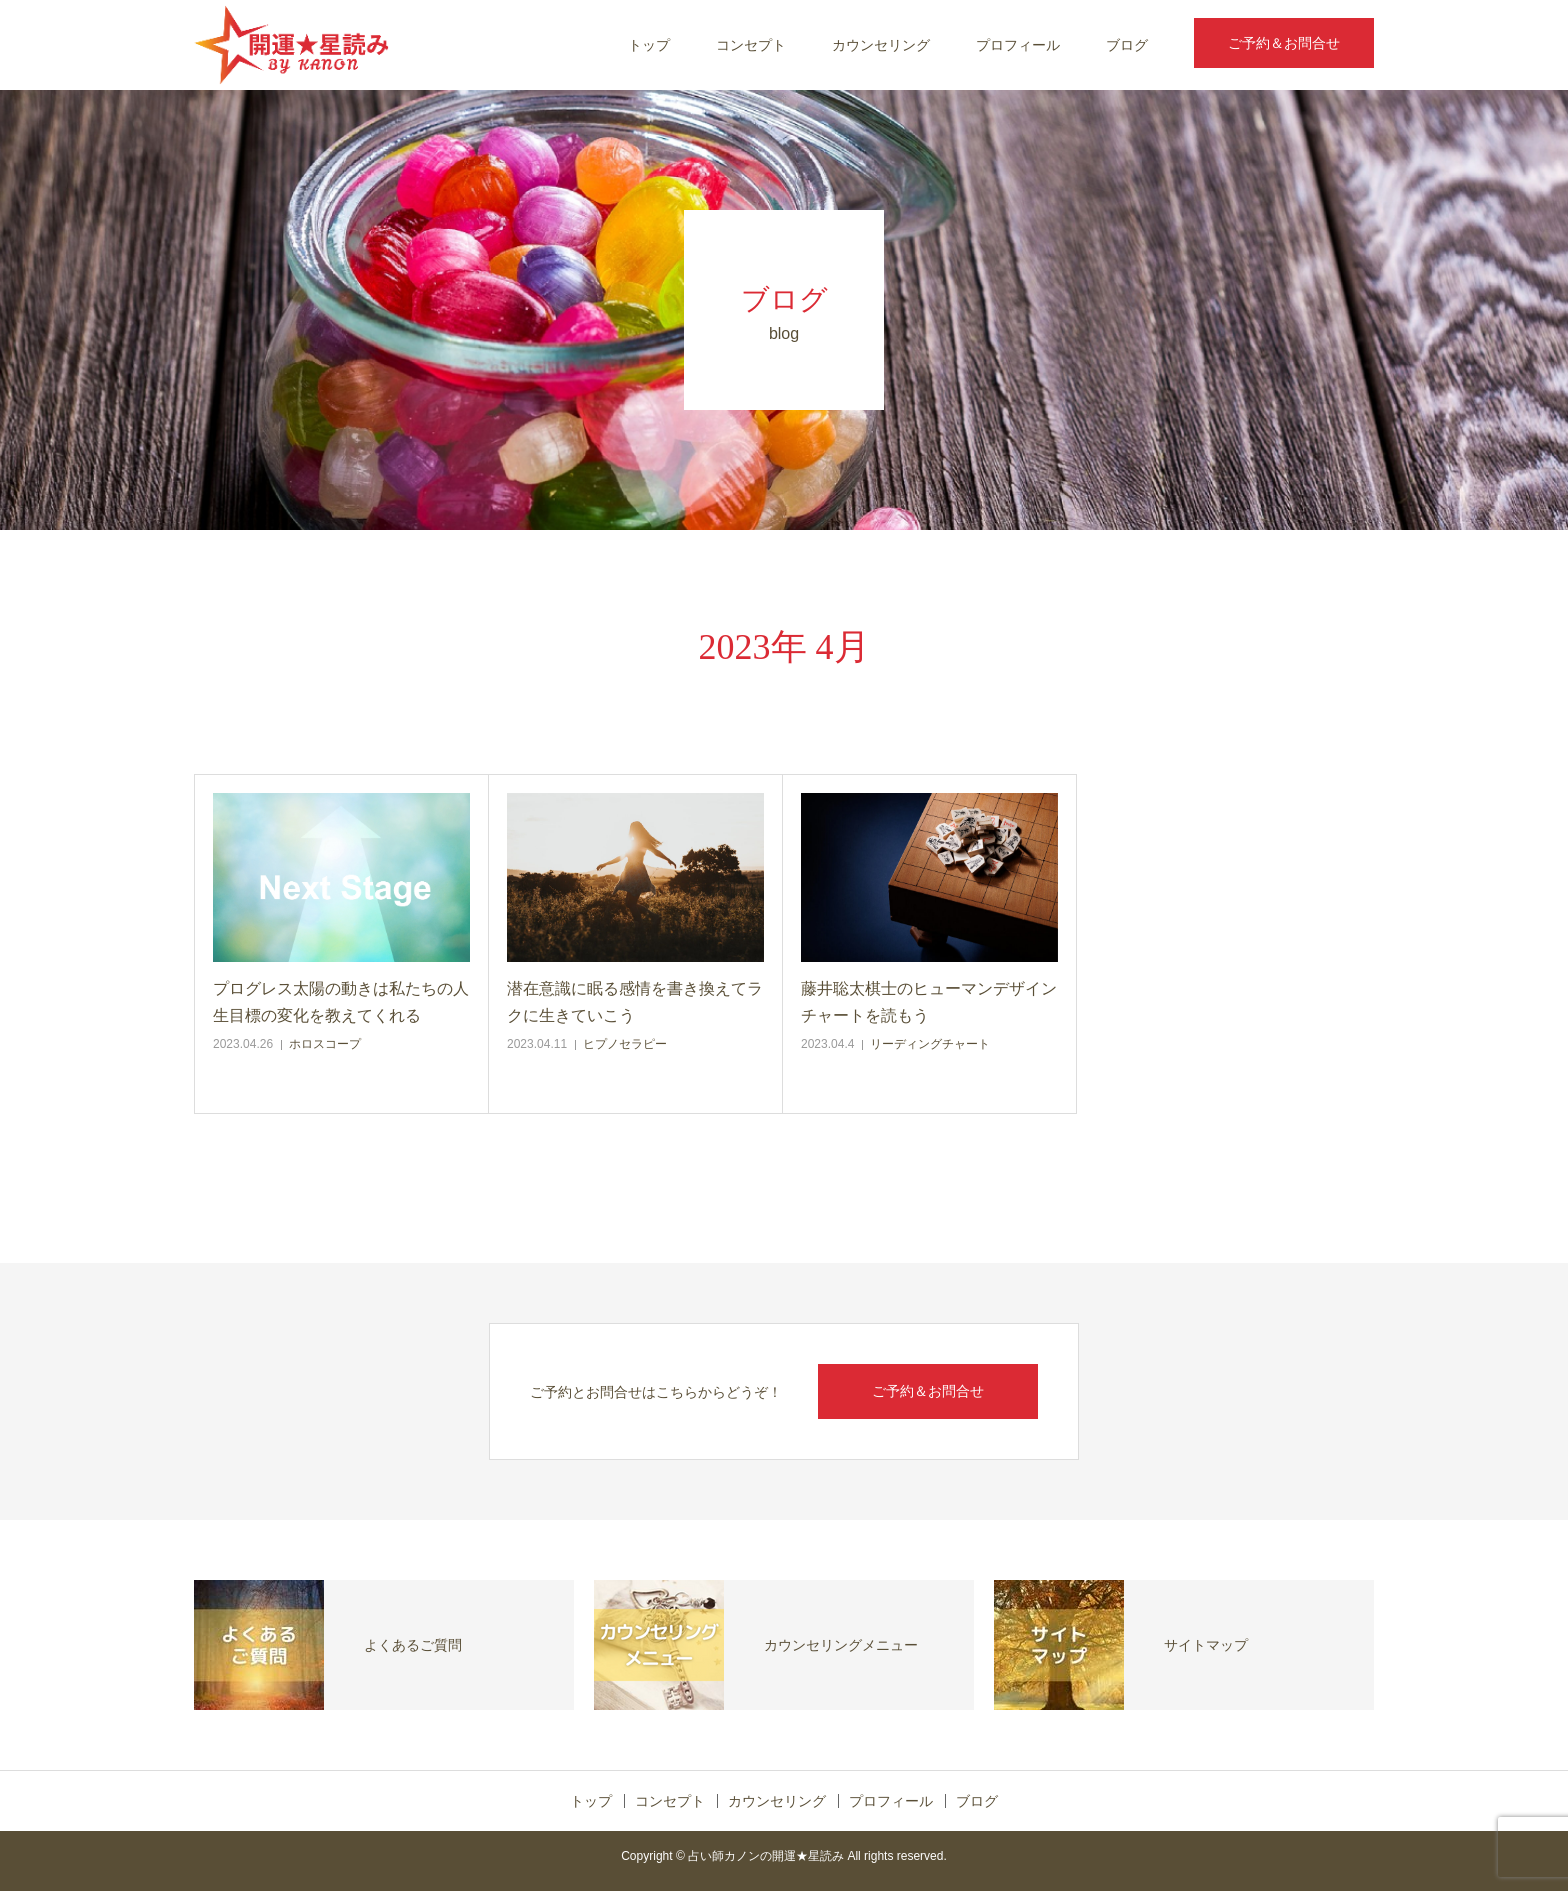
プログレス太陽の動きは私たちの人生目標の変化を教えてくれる (341, 1002)
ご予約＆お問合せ (1284, 43)
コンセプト (751, 45)
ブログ (1127, 45)
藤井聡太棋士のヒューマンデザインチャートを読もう (929, 1002)
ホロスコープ (325, 1044)
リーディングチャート (930, 1044)
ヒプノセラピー (625, 1044)
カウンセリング (881, 45)
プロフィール (1018, 45)
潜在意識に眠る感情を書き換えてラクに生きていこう (635, 1002)
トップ (649, 45)
